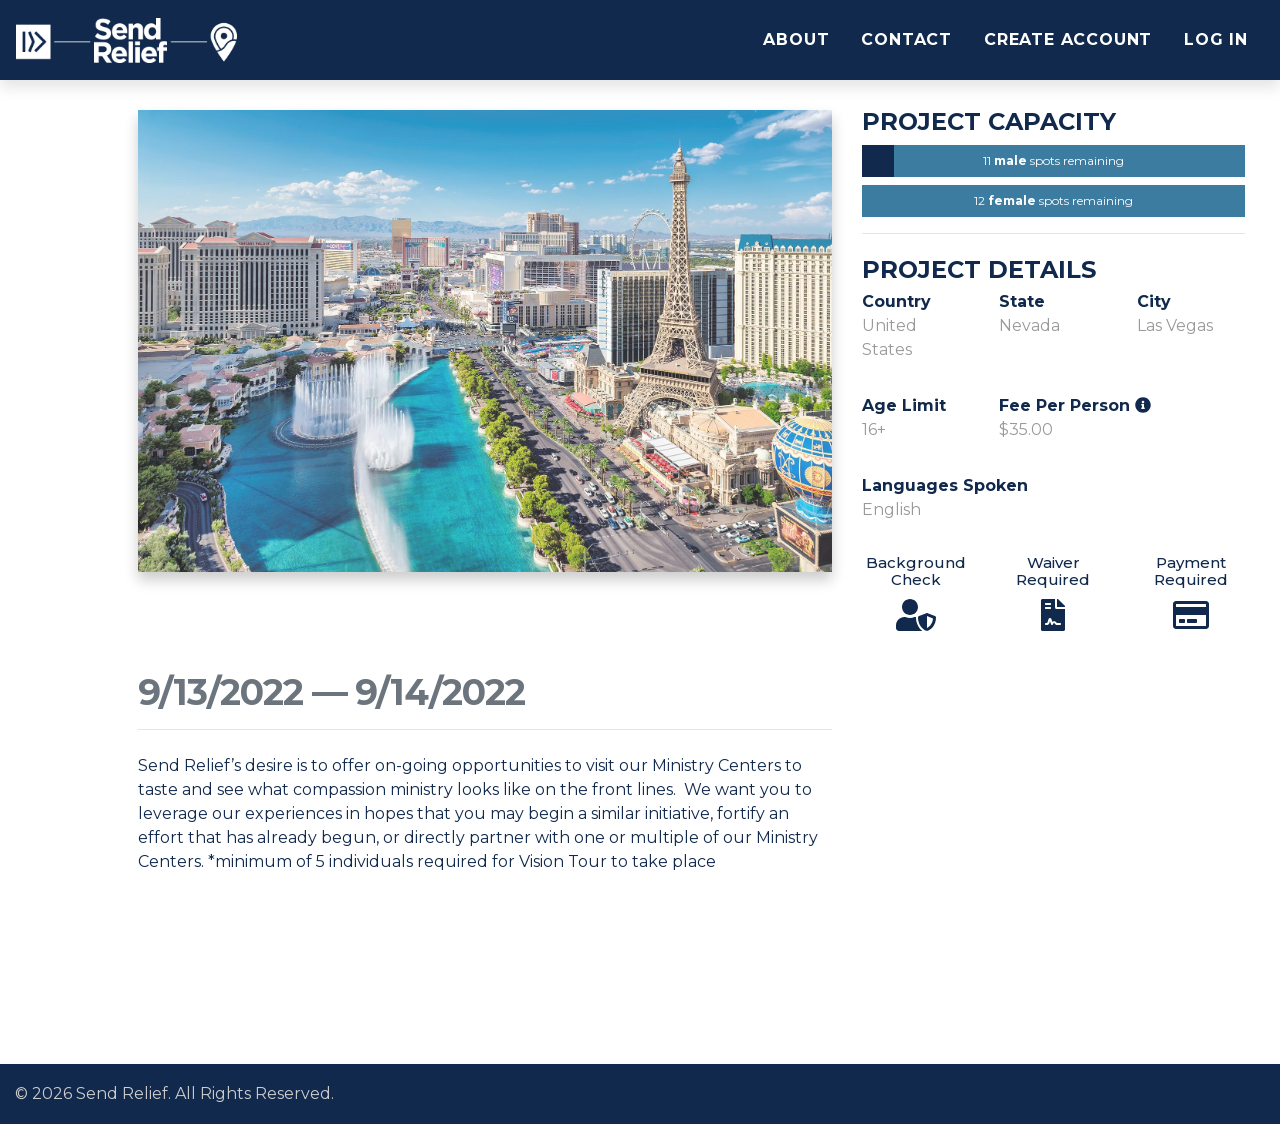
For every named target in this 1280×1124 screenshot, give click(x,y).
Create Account (1068, 39)
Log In (1216, 39)
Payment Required (1191, 571)
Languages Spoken (945, 485)
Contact (906, 39)
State (1022, 301)
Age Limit (904, 405)
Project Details (979, 270)
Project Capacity (989, 122)
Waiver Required (1053, 571)
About (796, 39)
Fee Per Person (1075, 405)
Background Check (916, 571)
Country (896, 301)
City (1154, 301)
